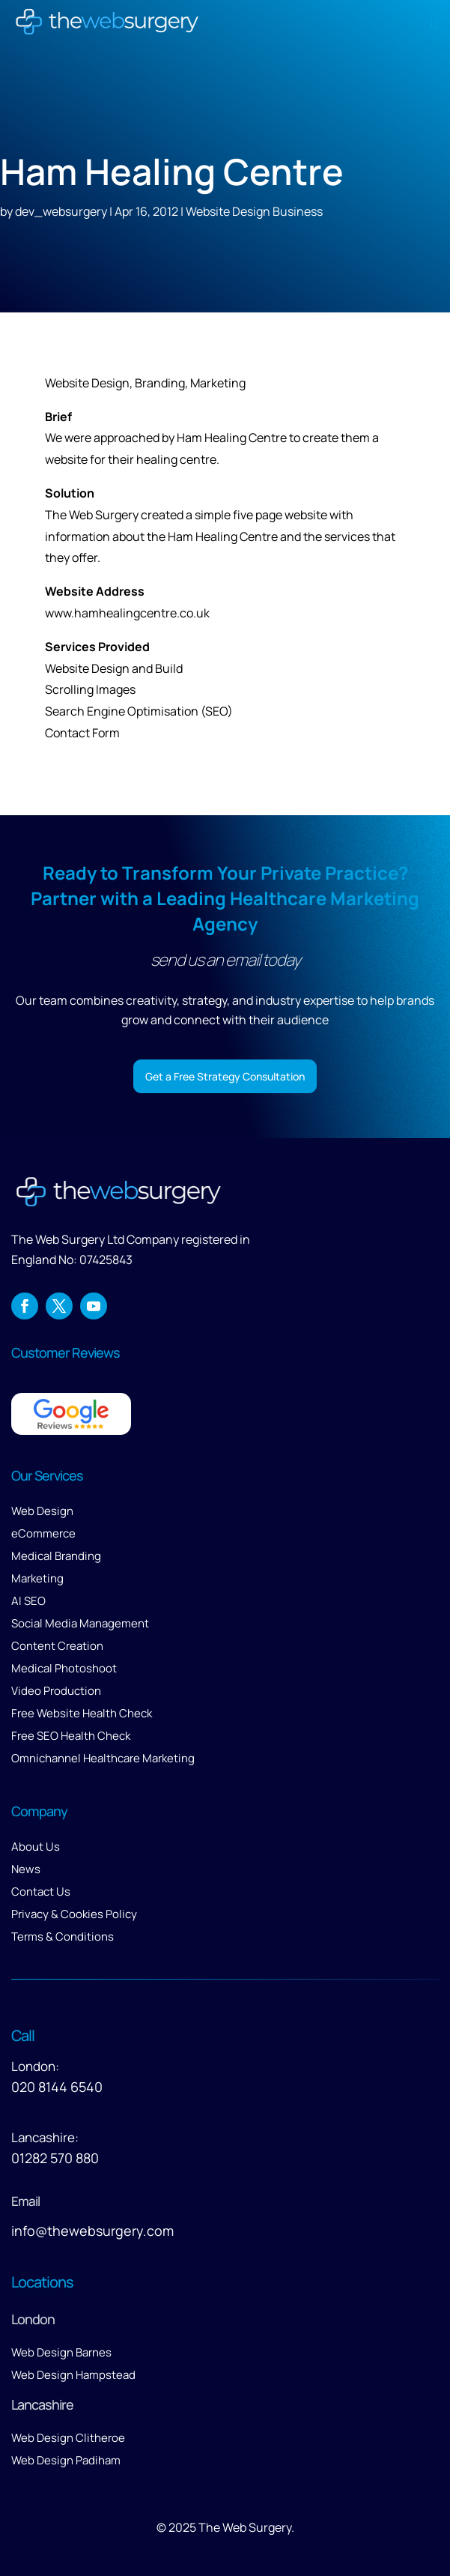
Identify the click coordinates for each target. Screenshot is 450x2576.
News (25, 1869)
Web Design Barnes (61, 2352)
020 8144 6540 (57, 2087)
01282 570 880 (55, 2158)
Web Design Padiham (66, 2460)
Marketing (37, 1578)
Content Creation (57, 1646)
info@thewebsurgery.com (92, 2231)
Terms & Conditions (62, 1936)
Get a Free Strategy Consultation (225, 1076)
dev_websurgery (61, 211)
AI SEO (28, 1601)
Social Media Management (80, 1623)
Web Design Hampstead (73, 2375)
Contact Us (40, 1891)
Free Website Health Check (81, 1713)
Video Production (56, 1691)
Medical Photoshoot (64, 1668)
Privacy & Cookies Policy (74, 1914)
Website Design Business (254, 211)
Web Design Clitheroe (68, 2438)
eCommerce (43, 1533)
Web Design (42, 1511)
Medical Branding (56, 1556)
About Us (35, 1846)
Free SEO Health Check (70, 1736)
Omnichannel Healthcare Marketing (103, 1758)
